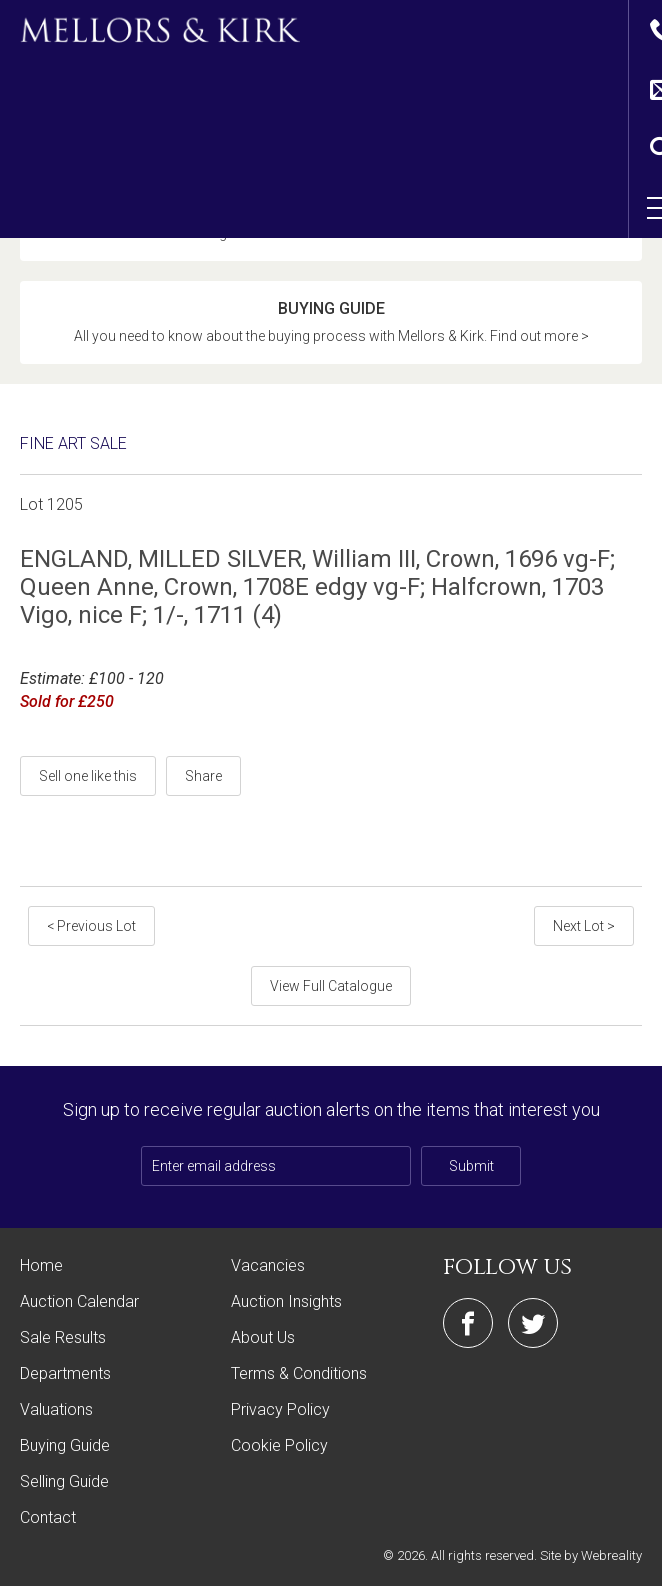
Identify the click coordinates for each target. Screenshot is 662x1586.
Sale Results (63, 1342)
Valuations (56, 1414)
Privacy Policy (280, 1414)
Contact (48, 1522)
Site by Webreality (591, 1560)
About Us (263, 1342)
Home (41, 1270)
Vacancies (268, 1270)
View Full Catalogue (331, 991)
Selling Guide (64, 1486)
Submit (471, 1171)
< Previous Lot (91, 931)
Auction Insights (286, 1306)
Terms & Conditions (299, 1378)
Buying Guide (65, 1450)
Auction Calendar (79, 1306)
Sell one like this (88, 781)
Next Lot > (584, 931)
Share (203, 781)
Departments (65, 1378)
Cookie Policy (279, 1450)
